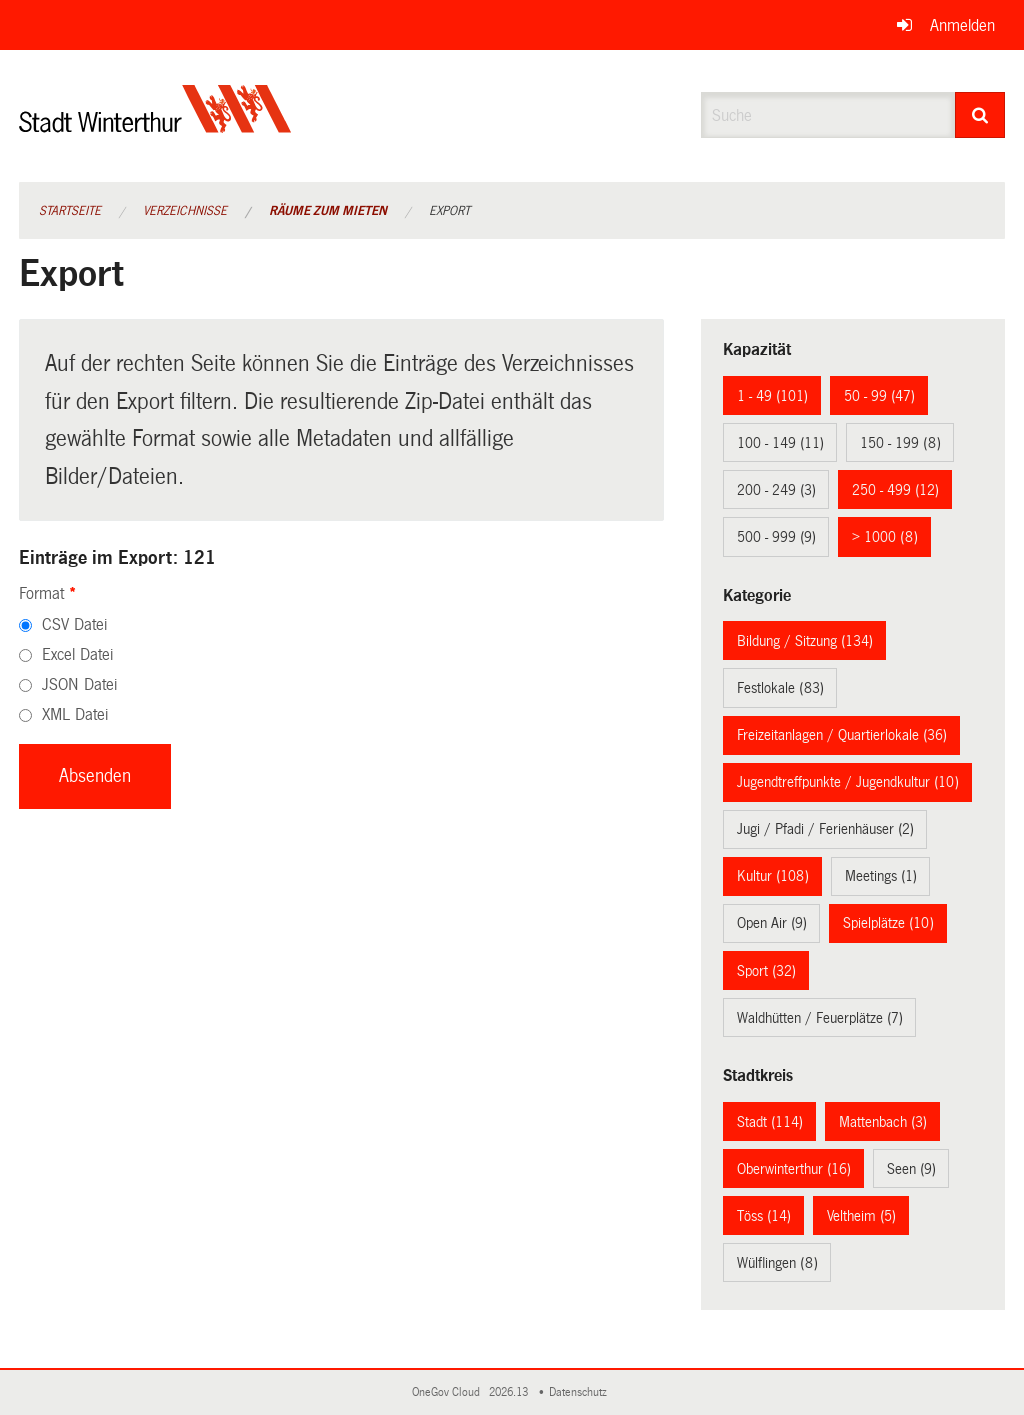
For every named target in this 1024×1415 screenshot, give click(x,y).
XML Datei (75, 714)
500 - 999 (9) (776, 537)
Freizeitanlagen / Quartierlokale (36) (842, 735)
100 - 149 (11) (780, 443)
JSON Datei (79, 684)
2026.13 (510, 1392)
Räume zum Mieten (328, 211)
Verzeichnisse (185, 211)
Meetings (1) (881, 876)
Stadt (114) (770, 1122)
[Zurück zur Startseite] (155, 125)
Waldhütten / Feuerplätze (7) (820, 1018)
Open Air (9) (772, 923)
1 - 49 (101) (772, 396)
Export (449, 211)
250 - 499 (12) (895, 490)
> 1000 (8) (885, 537)
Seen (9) (911, 1169)
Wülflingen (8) (777, 1263)
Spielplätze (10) (888, 923)
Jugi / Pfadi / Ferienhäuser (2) (825, 829)
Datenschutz (581, 1392)
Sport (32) (766, 971)
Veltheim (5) (861, 1216)
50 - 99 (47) (879, 396)
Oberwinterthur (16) (794, 1169)
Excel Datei (77, 654)
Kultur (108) (773, 876)
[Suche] (980, 115)
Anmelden (962, 25)
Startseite (70, 211)
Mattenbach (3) (883, 1122)
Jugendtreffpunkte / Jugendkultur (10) (848, 782)
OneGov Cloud (449, 1392)
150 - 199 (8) (900, 443)
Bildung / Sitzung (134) (805, 641)
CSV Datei (74, 624)
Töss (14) (764, 1216)
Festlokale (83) (780, 688)
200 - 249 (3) (776, 490)
